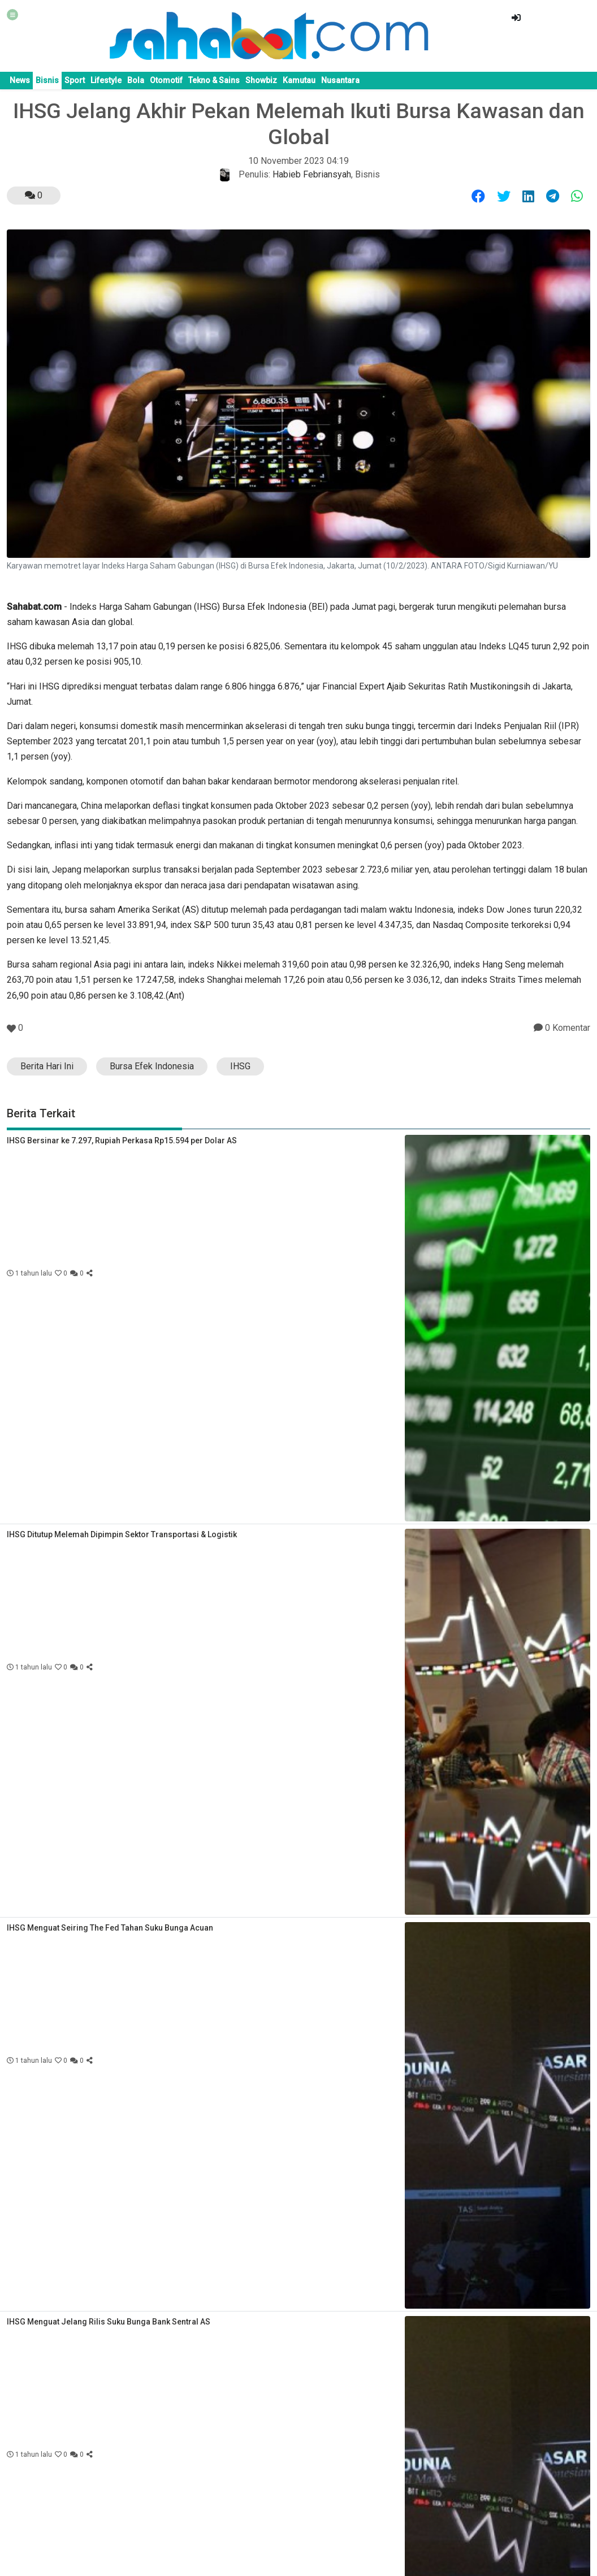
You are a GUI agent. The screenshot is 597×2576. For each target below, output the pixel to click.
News (20, 80)
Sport (74, 80)
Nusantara (340, 80)
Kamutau (299, 80)
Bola (135, 80)
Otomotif (166, 80)
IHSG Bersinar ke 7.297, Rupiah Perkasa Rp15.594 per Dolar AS (122, 1140)
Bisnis (47, 80)
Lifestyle (106, 80)
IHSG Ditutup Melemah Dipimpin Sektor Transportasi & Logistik (122, 1534)
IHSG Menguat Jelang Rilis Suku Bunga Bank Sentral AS (108, 2321)
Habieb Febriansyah (311, 174)
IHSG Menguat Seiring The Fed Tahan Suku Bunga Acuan (110, 1927)
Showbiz (261, 80)
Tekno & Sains (214, 80)
